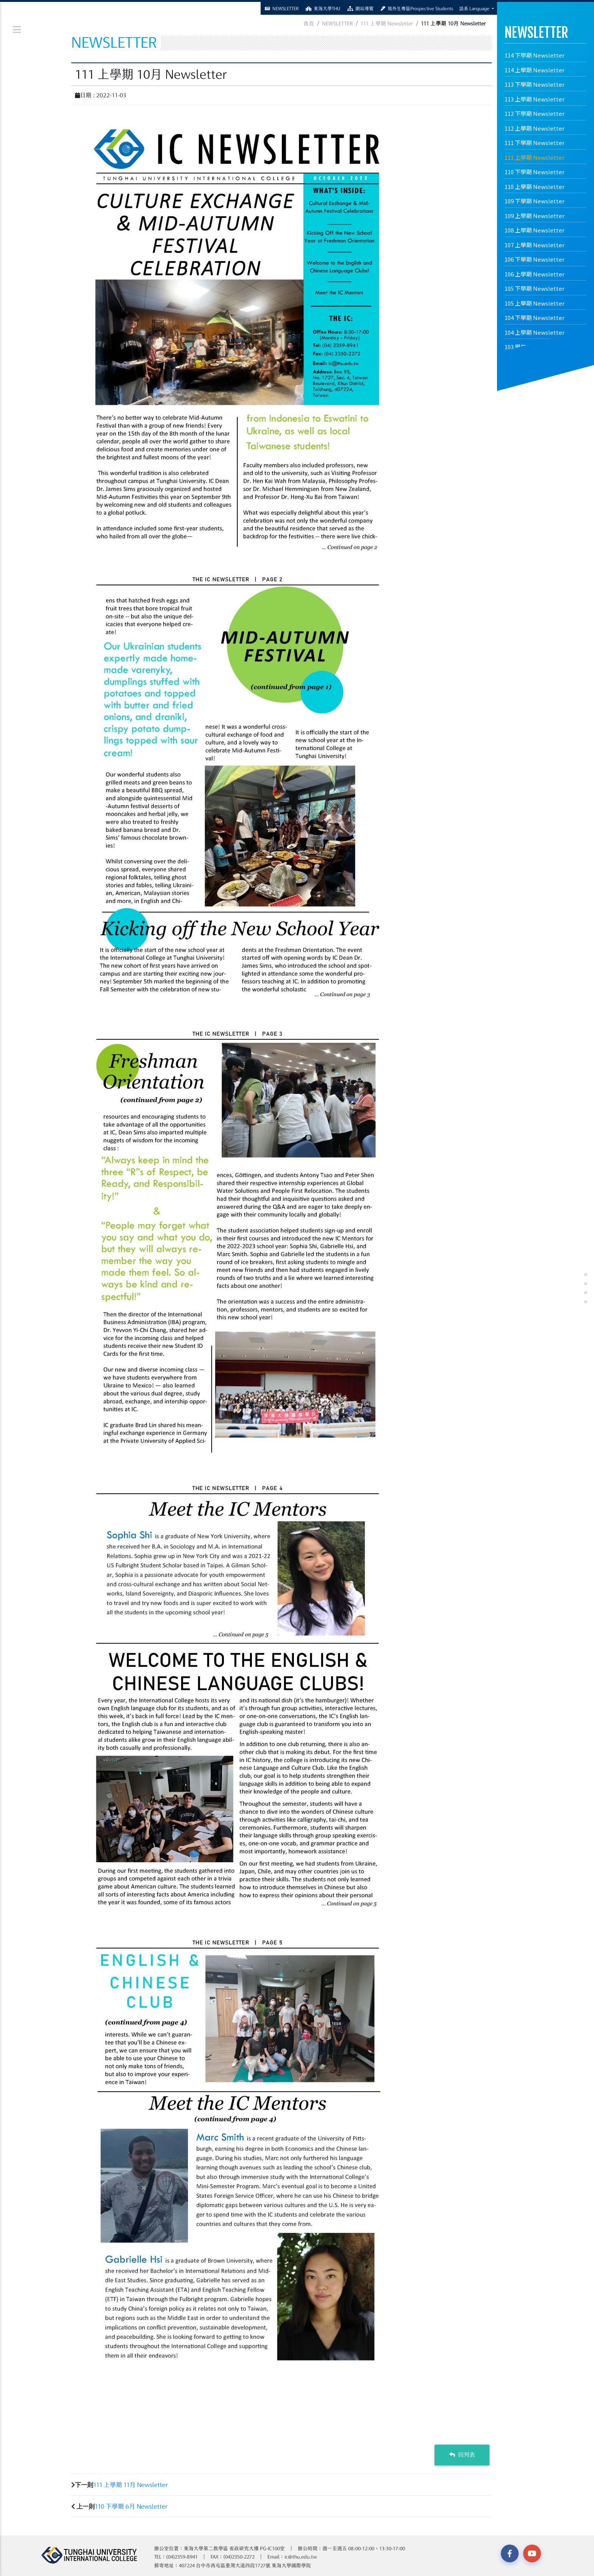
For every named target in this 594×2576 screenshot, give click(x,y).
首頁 (308, 23)
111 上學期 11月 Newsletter (130, 2485)
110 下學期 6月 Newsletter (131, 2506)
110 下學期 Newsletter (534, 172)
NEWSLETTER (337, 23)
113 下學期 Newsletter (534, 84)
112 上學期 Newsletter (534, 128)
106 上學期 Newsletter (534, 274)
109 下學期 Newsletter (534, 201)
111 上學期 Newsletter (534, 157)
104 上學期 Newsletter (534, 332)
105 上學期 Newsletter (534, 303)
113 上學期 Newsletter (534, 99)
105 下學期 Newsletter (534, 288)
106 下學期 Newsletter (534, 259)
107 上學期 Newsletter (534, 245)
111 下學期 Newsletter (534, 143)
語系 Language (475, 8)
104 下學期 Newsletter (534, 317)
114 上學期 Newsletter (534, 70)
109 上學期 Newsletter (534, 216)
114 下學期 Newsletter (534, 55)
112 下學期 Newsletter (534, 113)
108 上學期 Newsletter (534, 230)
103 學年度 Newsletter (534, 347)
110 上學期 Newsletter (534, 186)
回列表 (462, 2454)
